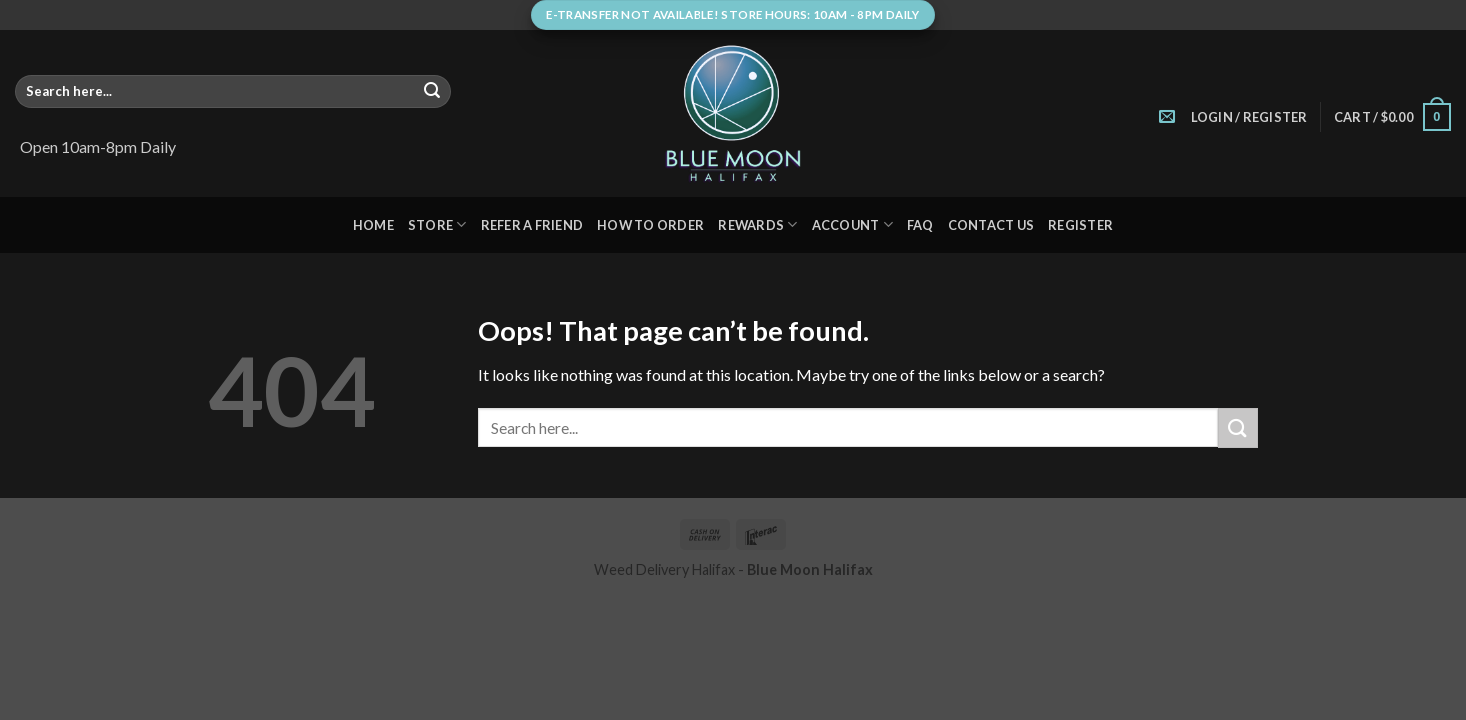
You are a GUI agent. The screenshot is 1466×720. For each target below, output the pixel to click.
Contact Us (991, 225)
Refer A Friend (532, 225)
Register (1080, 225)
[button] (1249, 117)
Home (373, 225)
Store (437, 224)
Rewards (757, 224)
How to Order (650, 225)
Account (852, 224)
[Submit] (432, 92)
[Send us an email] (1167, 117)
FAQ (920, 225)
